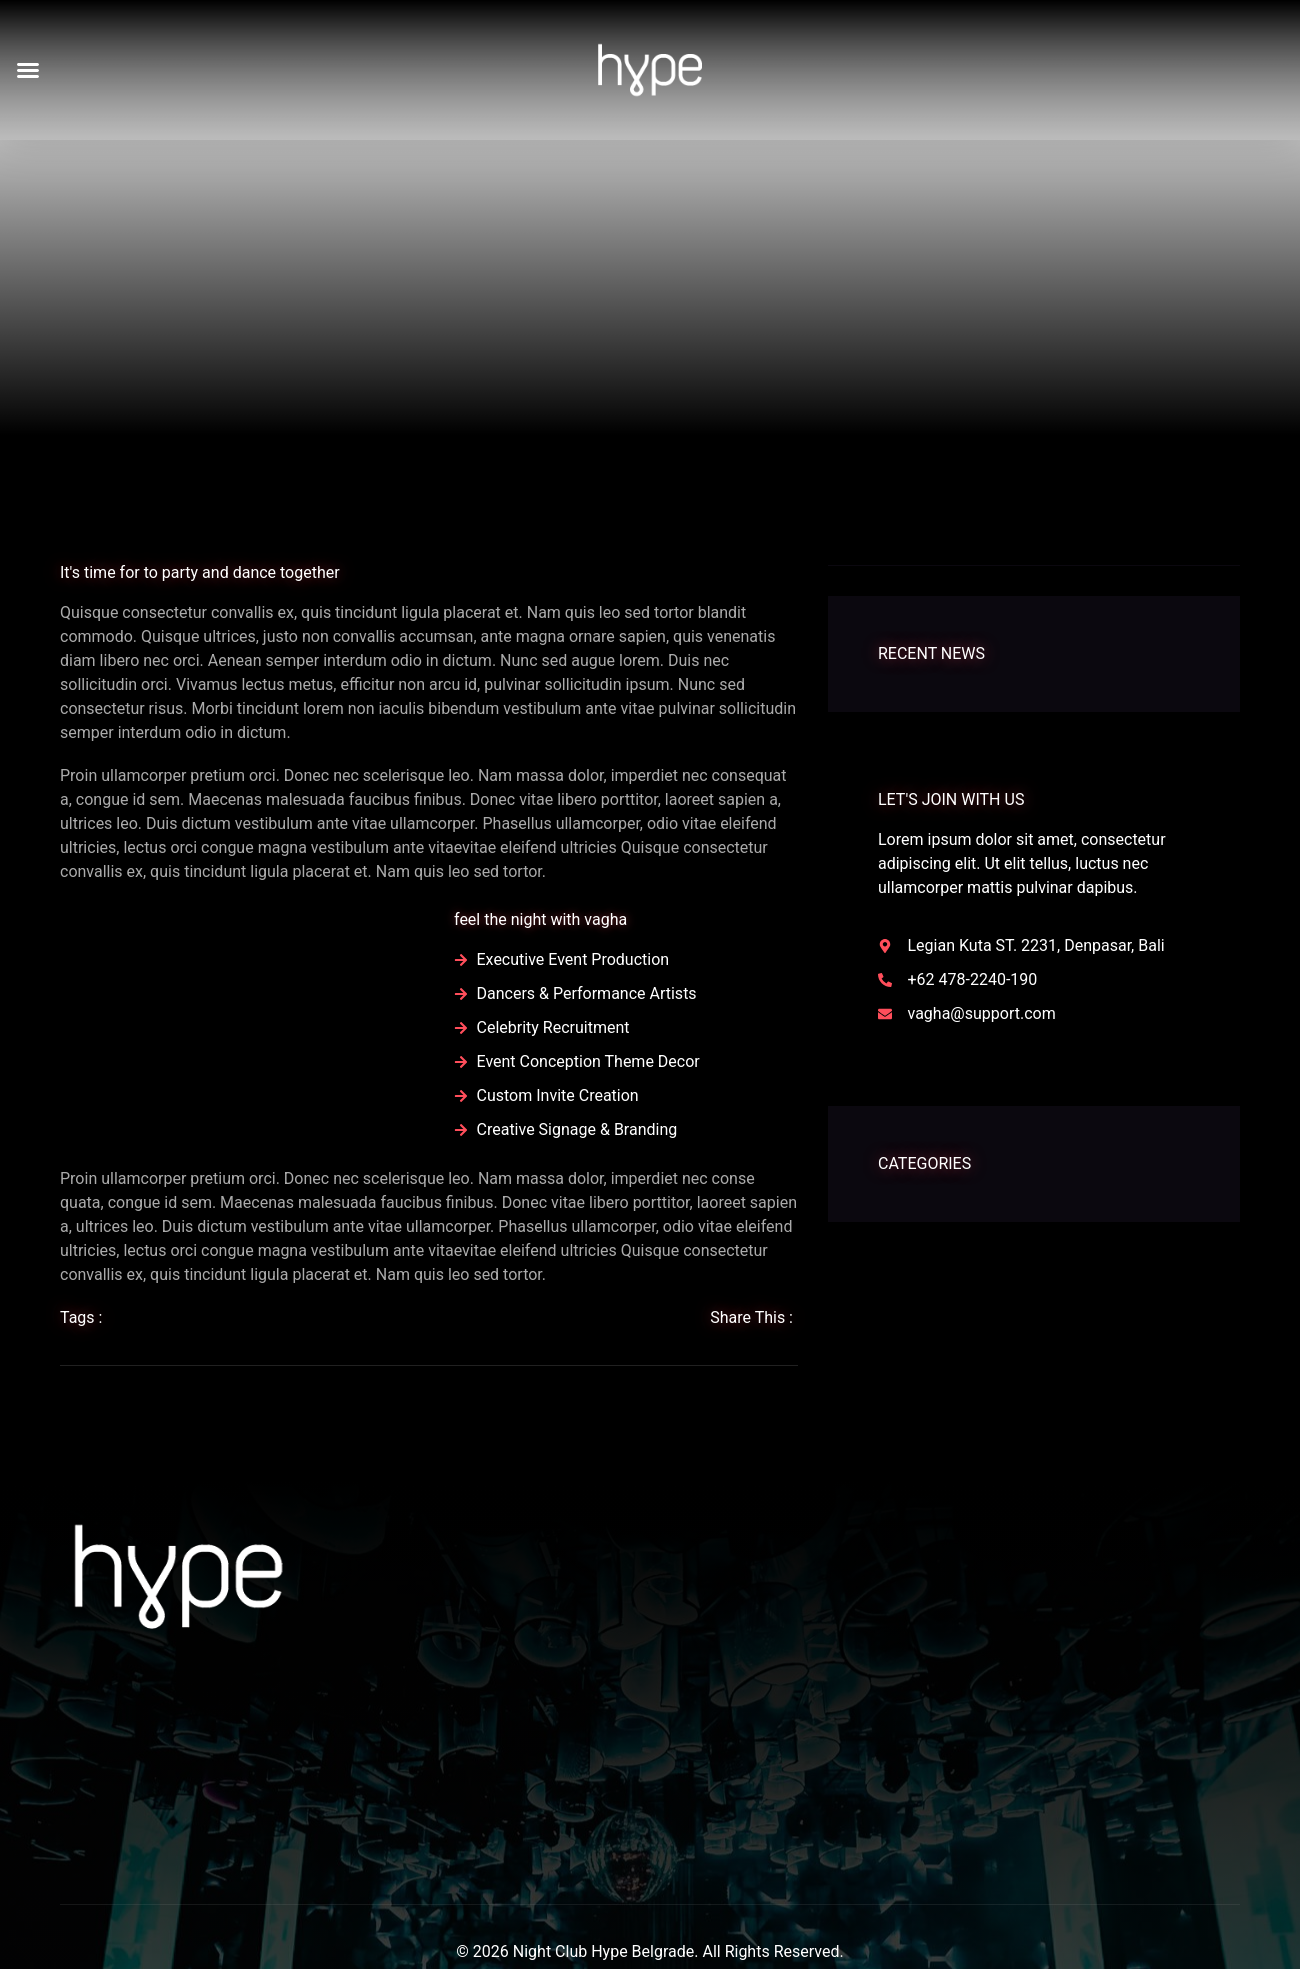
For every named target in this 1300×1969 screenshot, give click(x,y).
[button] (28, 70)
